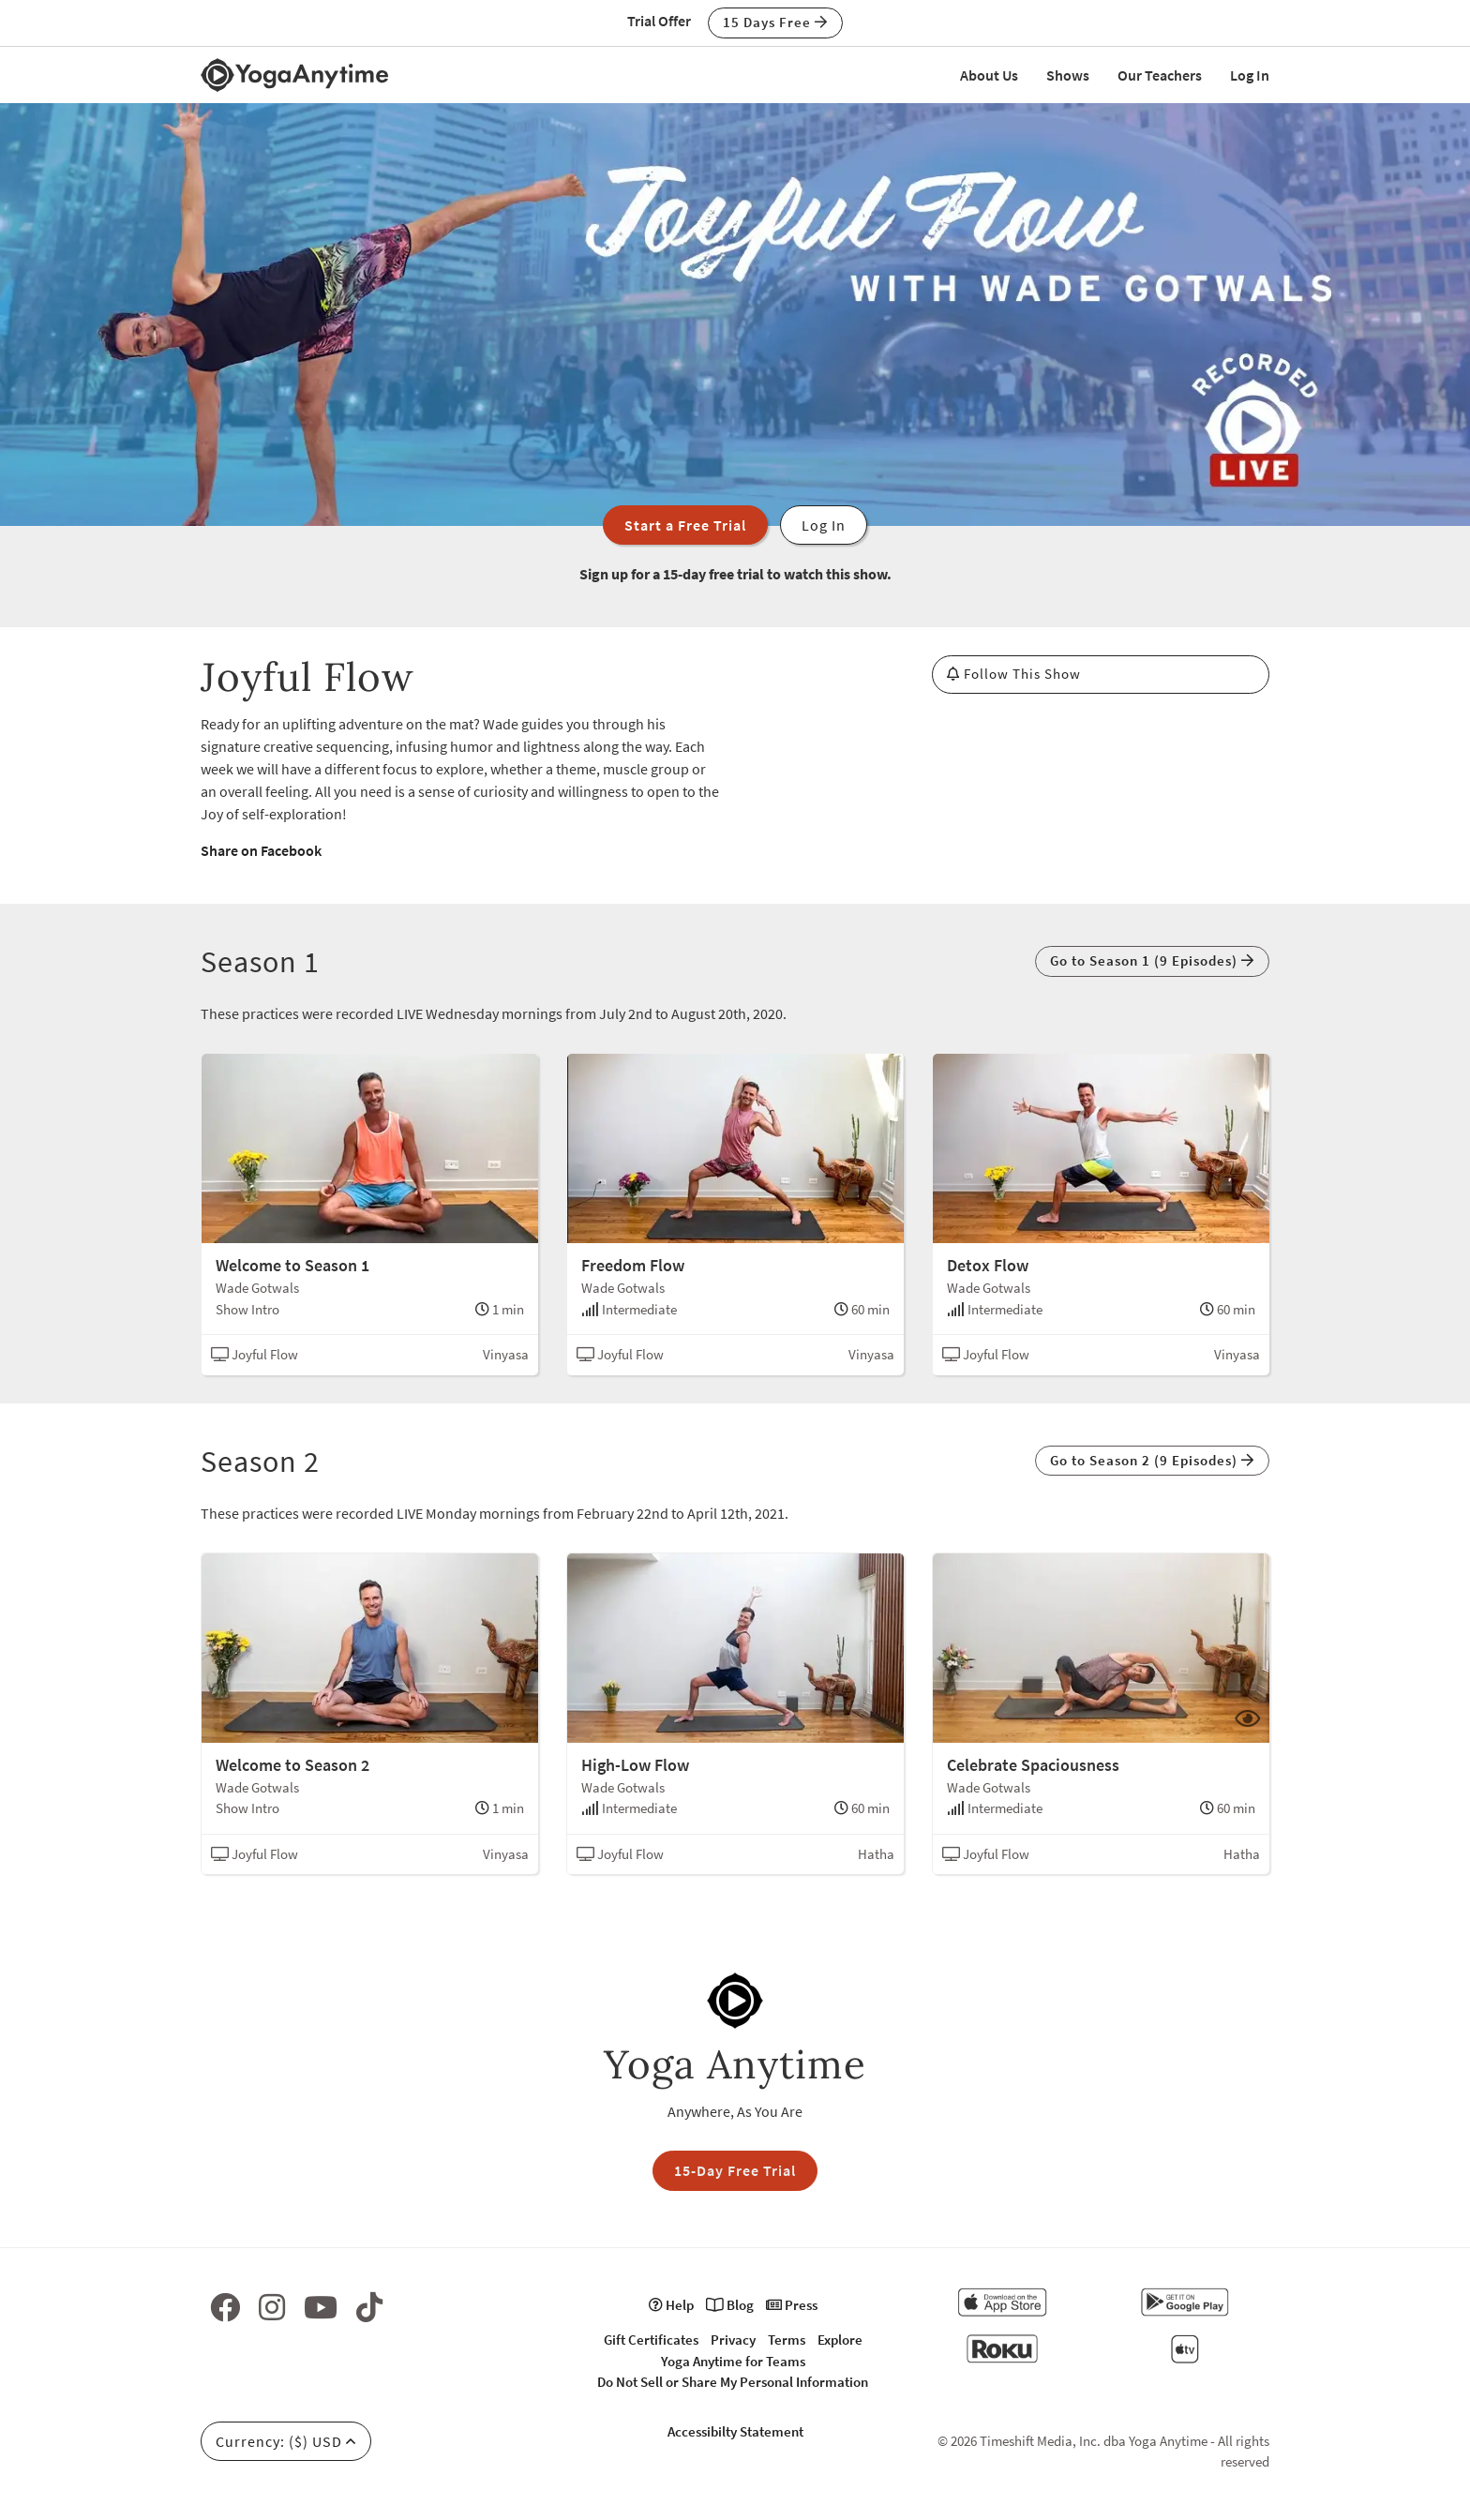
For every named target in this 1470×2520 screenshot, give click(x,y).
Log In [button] (824, 525)
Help (671, 2305)
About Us (989, 75)
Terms (786, 2339)
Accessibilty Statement (735, 2431)
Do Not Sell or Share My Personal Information (732, 2382)
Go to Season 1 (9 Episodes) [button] (1152, 960)
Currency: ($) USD (286, 2441)
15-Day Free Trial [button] (735, 2170)
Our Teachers (1160, 75)
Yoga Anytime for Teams (733, 2361)
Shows (1067, 75)
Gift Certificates (651, 2339)
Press (792, 2305)
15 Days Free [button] (775, 22)
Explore (840, 2339)
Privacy (733, 2339)
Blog (730, 2305)
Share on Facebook (261, 850)
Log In (1249, 75)
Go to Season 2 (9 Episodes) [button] (1152, 1460)
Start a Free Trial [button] (685, 525)
